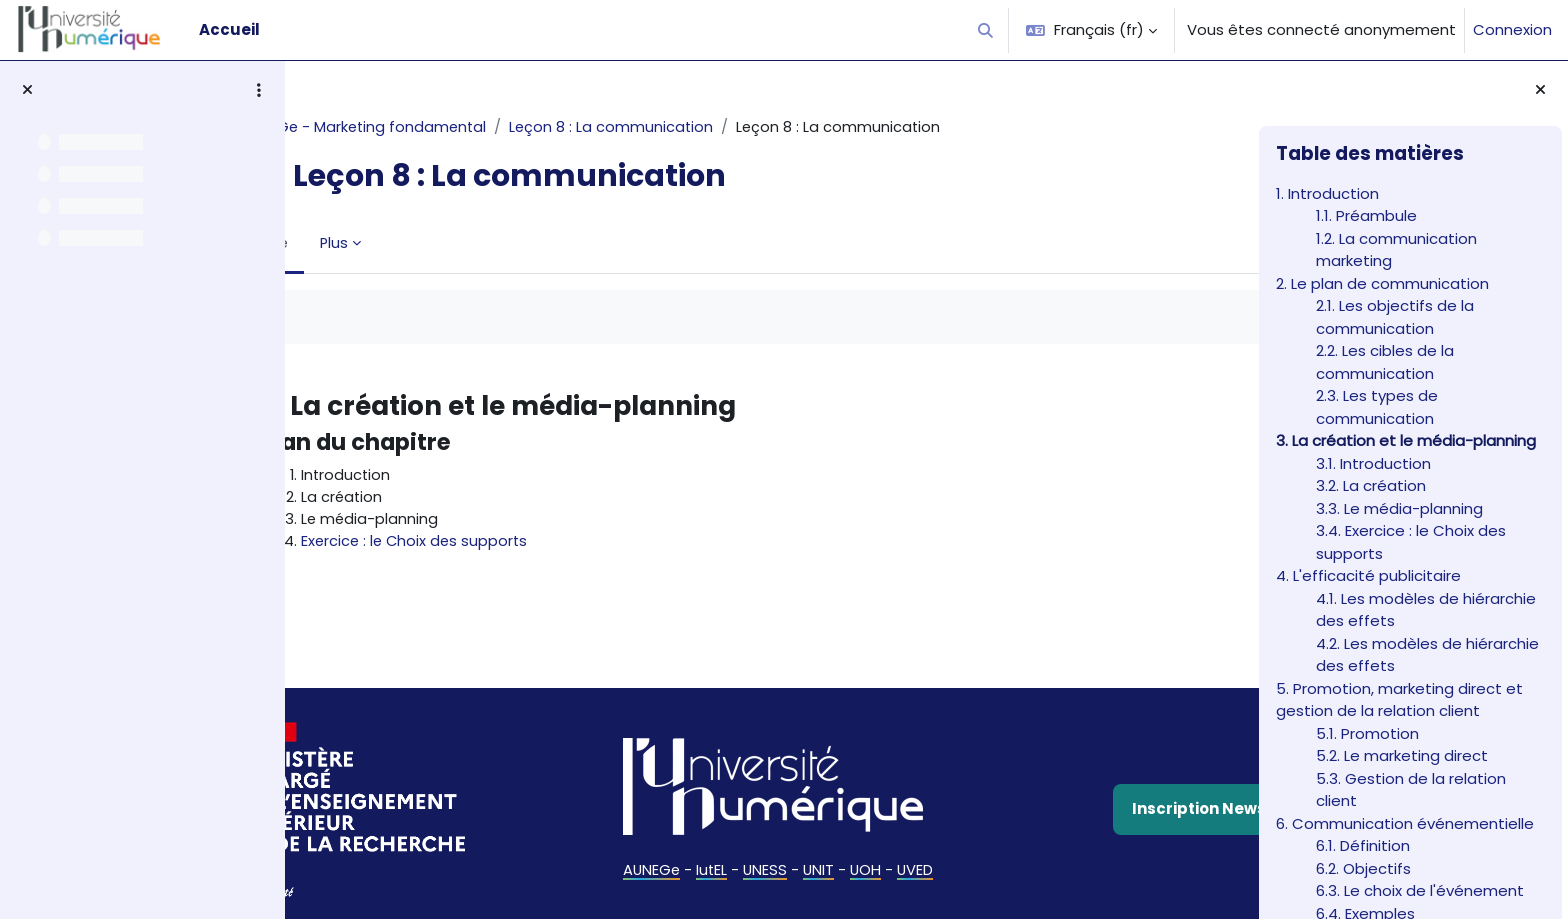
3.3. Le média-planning (1399, 508)
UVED (909, 853)
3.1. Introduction (1373, 463)
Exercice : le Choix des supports (500, 543)
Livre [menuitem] (356, 242)
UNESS (756, 853)
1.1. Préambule (1366, 215)
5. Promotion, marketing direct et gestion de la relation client (1399, 700)
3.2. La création (1371, 485)
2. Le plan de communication (1382, 283)
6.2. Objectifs (1363, 868)
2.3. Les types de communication (1377, 407)
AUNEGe (640, 853)
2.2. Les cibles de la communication (1385, 362)
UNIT (811, 853)
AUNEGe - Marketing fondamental (449, 126)
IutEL (702, 853)
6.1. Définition (1363, 845)
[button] (986, 30)
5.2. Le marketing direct (1402, 755)
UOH (859, 853)
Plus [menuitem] (418, 242)
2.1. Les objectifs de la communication (1395, 317)
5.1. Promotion (1367, 733)
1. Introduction (1327, 193)
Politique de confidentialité (1097, 892)
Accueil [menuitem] (229, 29)
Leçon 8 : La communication (701, 126)
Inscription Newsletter (1091, 793)
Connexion (1512, 29)
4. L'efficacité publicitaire (1368, 575)
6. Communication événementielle (1405, 823)
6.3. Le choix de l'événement (1420, 890)
